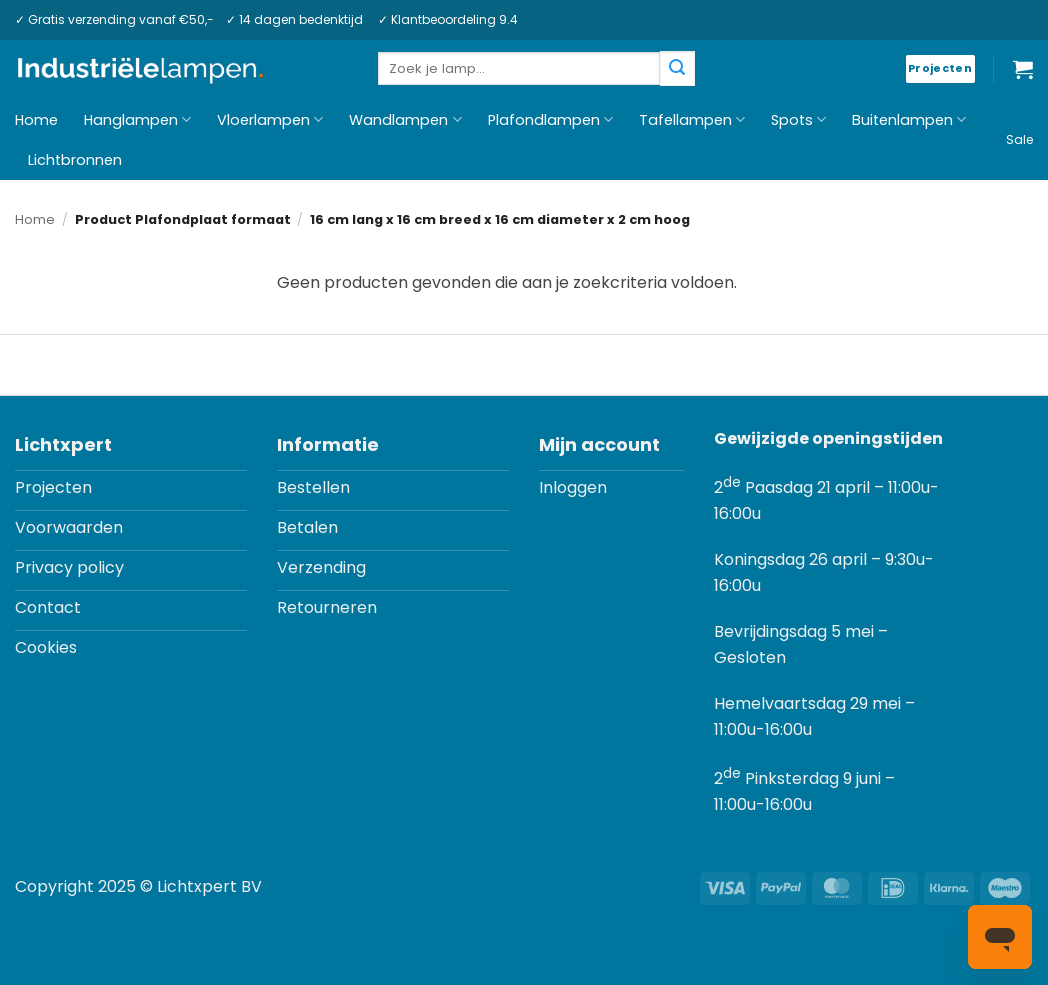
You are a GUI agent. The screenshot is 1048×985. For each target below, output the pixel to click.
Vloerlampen (270, 120)
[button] (1023, 69)
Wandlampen (405, 120)
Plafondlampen (550, 120)
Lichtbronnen (75, 160)
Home (36, 120)
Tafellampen (692, 120)
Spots (798, 120)
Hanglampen (137, 120)
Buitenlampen (909, 120)
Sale (1019, 139)
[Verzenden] (677, 68)
